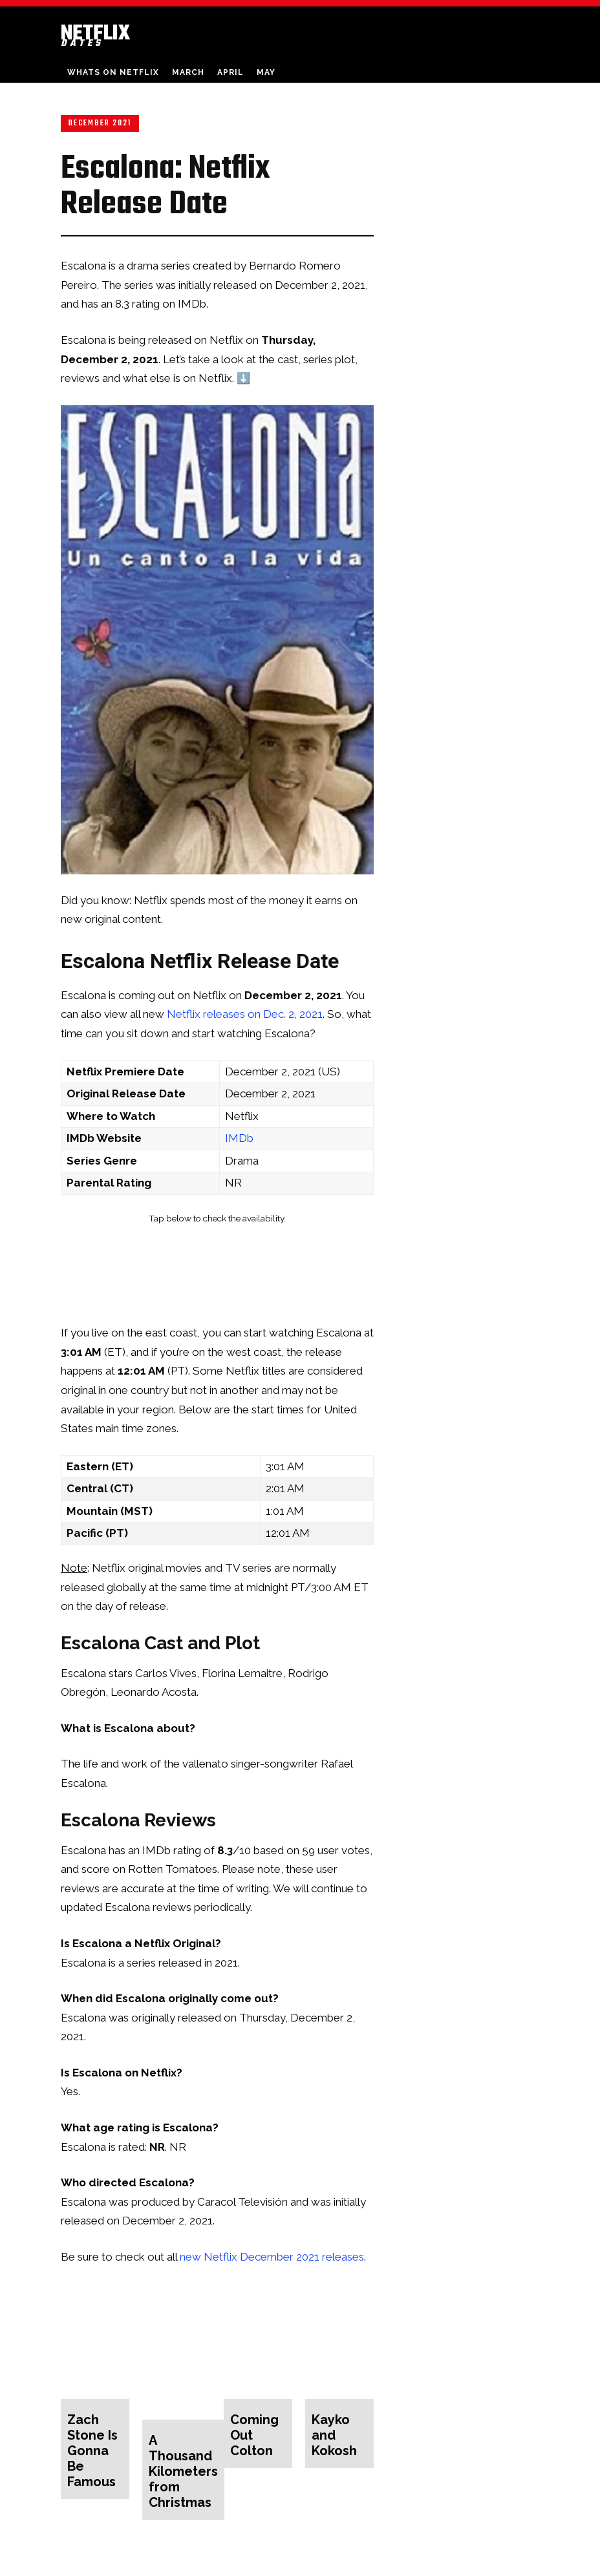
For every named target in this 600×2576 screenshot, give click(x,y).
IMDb (239, 1138)
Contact (432, 2564)
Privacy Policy (483, 2564)
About (394, 2564)
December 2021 (100, 123)
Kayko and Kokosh (339, 2424)
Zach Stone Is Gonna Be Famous (92, 2437)
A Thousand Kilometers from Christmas (178, 2449)
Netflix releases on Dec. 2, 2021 (245, 1014)
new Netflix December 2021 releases (272, 2256)
